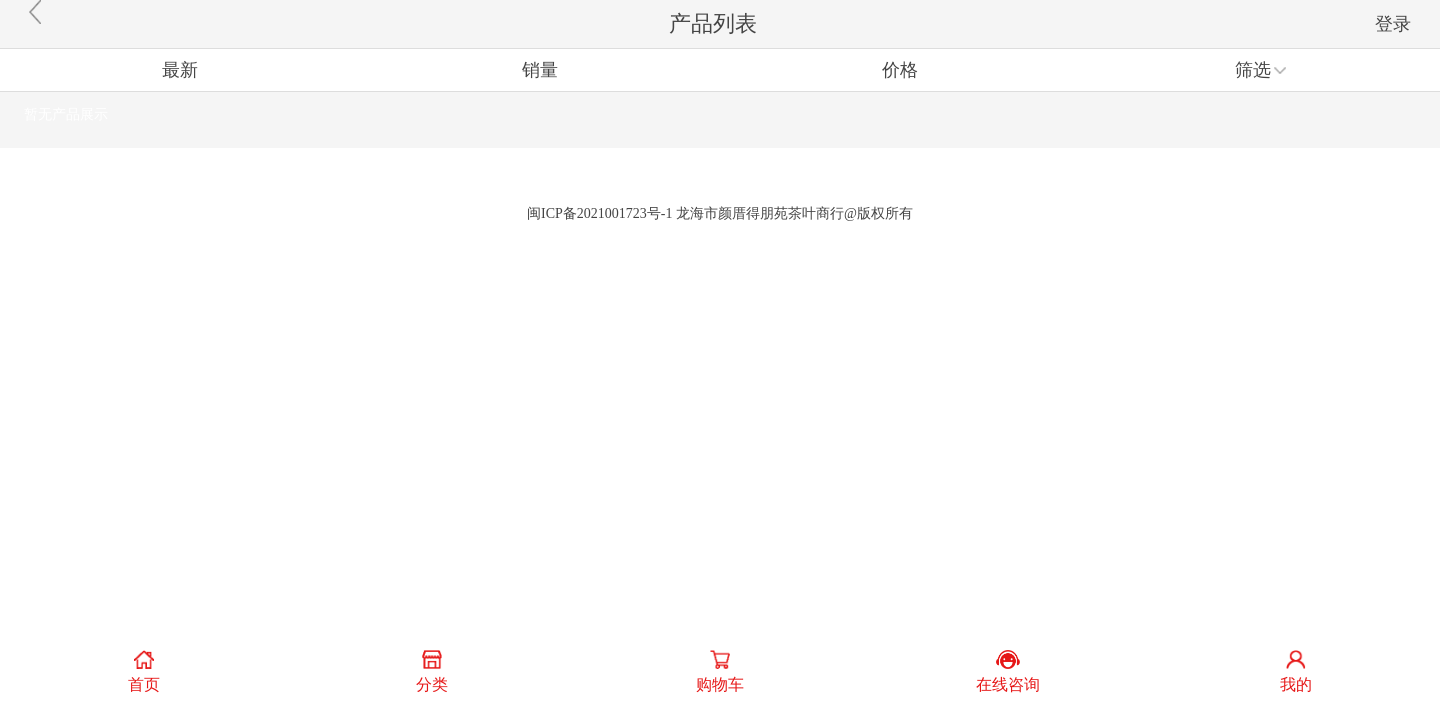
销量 (540, 70)
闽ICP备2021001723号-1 (599, 213)
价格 (900, 70)
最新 (180, 70)
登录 (1393, 24)
